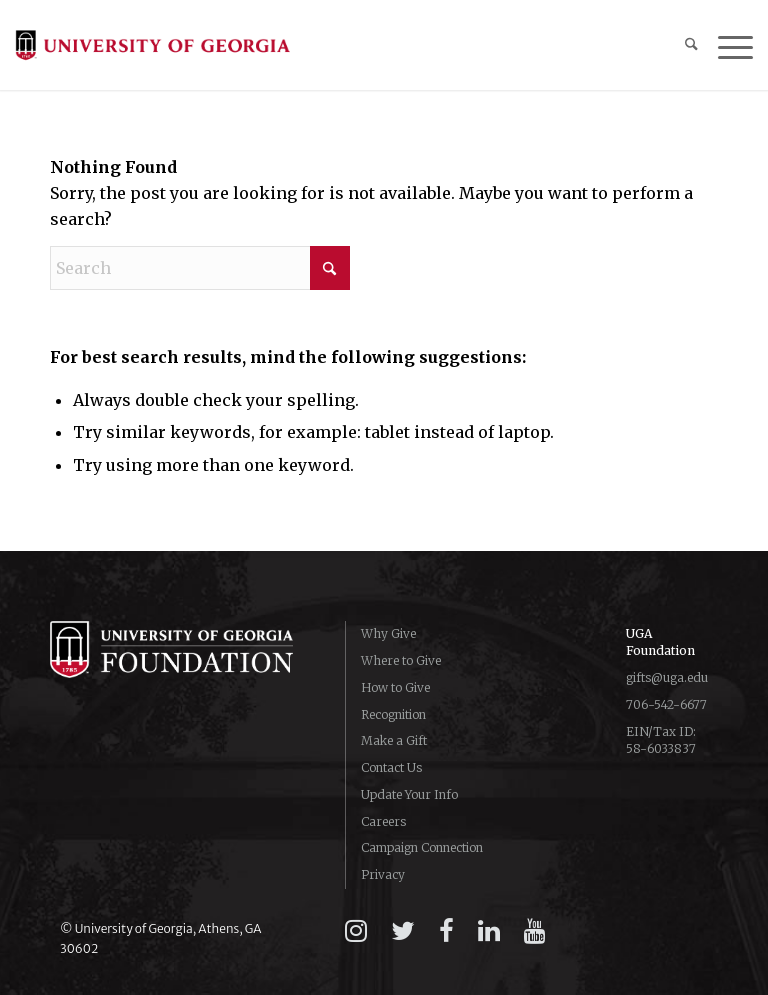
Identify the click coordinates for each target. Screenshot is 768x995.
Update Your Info (409, 794)
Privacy (383, 874)
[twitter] (403, 931)
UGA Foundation (660, 642)
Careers (383, 821)
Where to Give (401, 660)
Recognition (393, 714)
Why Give (388, 633)
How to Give (395, 687)
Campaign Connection (422, 847)
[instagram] (356, 931)
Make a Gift (394, 740)
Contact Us (391, 767)
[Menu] (725, 45)
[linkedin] (489, 931)
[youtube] (535, 931)
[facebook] (446, 931)
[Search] (681, 45)
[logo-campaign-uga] (152, 45)
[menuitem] (681, 45)
